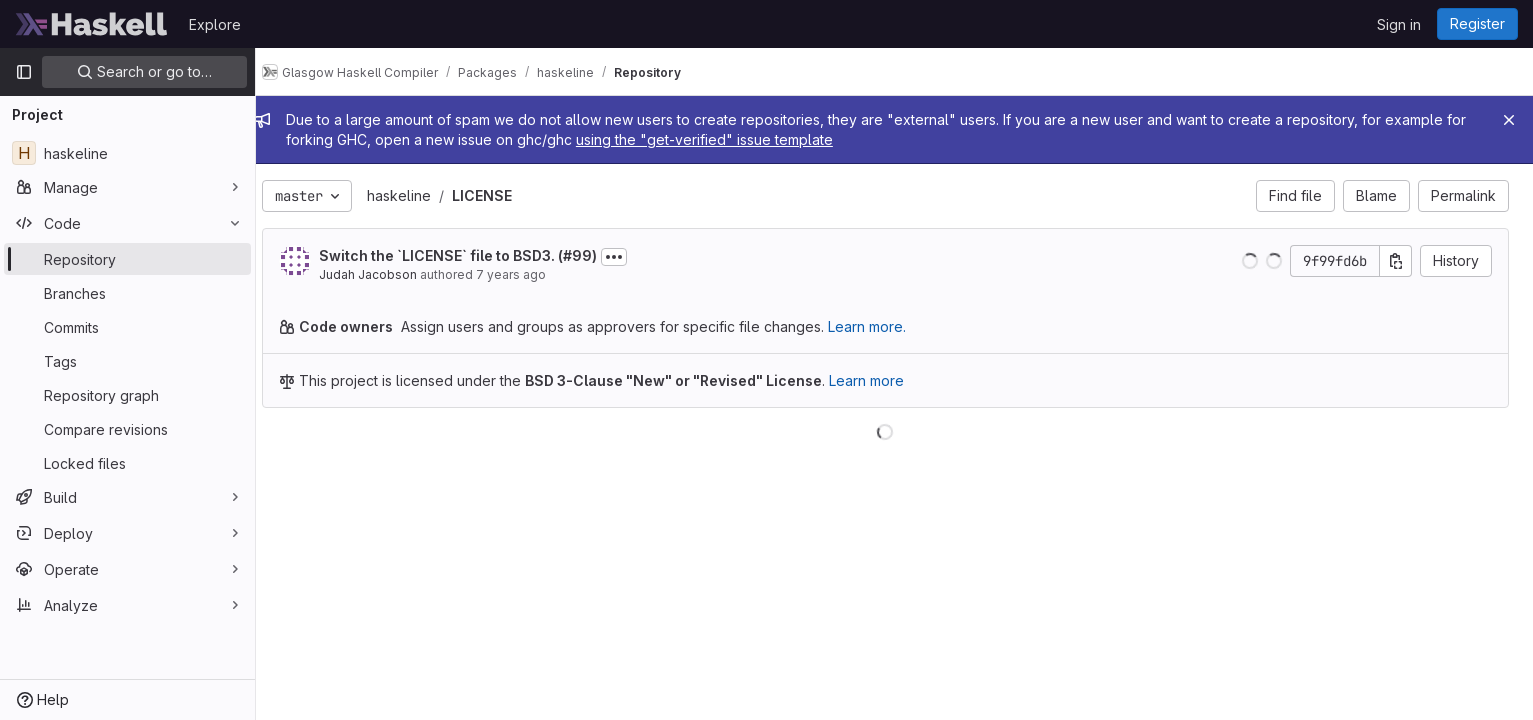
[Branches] (127, 293)
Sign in (1399, 24)
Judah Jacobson (386, 274)
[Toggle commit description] (632, 257)
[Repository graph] (127, 395)
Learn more (884, 380)
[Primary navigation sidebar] (24, 72)
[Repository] (127, 259)
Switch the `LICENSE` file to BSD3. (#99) (476, 255)
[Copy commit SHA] (1396, 261)
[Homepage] (92, 24)
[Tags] (127, 361)
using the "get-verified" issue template (745, 139)
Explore (215, 24)
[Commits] (127, 327)
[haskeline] (127, 153)
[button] (1250, 261)
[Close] (1509, 120)
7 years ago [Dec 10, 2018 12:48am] (529, 274)
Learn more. (885, 326)
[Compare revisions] (127, 429)
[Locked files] (127, 463)
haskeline (417, 195)
